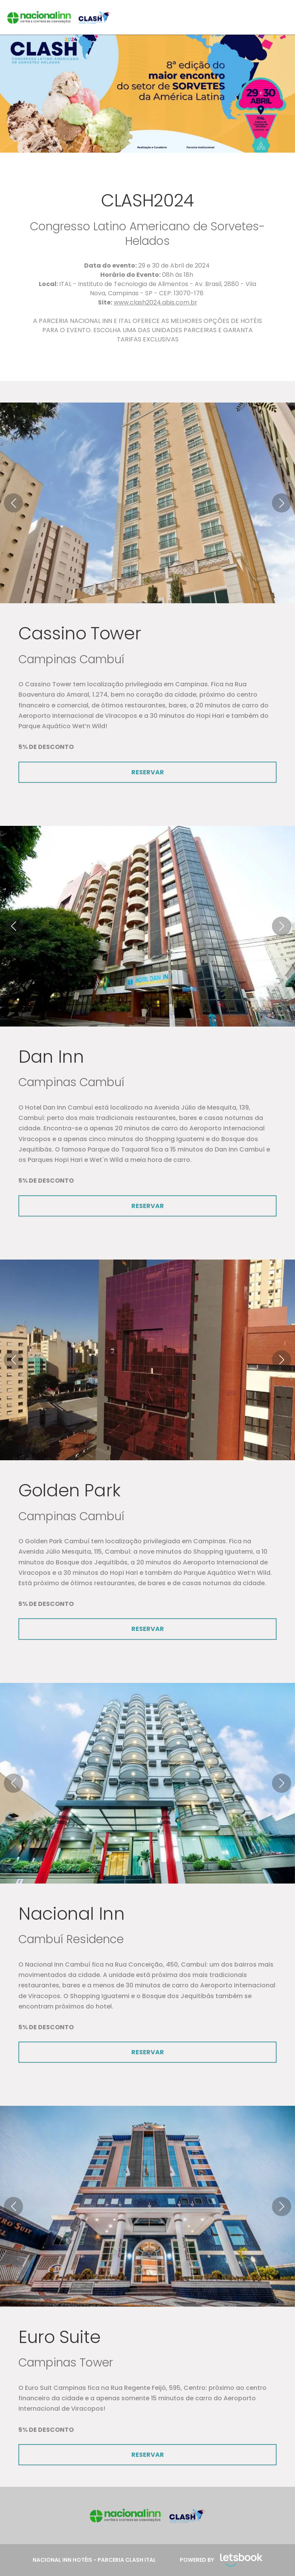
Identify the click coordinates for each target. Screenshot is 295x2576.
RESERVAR (147, 772)
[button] (13, 503)
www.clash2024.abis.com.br (155, 302)
